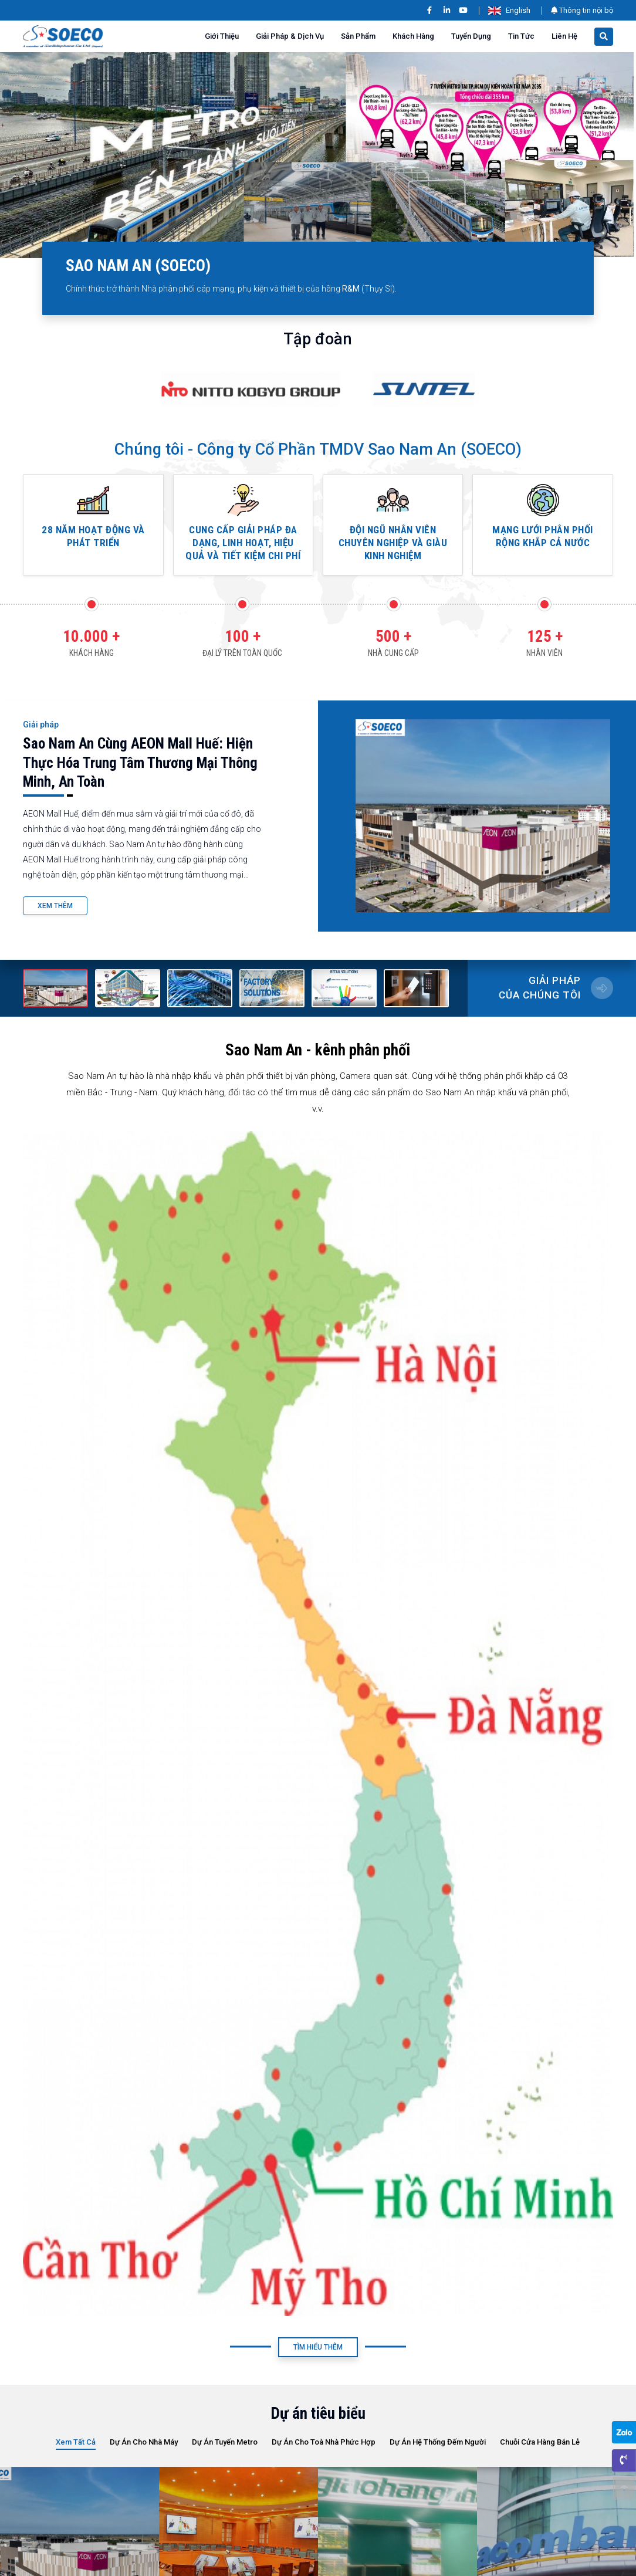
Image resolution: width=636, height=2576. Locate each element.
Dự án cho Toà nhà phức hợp (323, 2442)
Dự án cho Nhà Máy (144, 2442)
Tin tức (521, 36)
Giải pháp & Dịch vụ (290, 36)
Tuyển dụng (471, 36)
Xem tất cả (76, 2442)
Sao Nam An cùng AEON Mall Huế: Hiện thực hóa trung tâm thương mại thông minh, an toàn (140, 762)
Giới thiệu (222, 36)
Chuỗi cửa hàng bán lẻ (540, 2442)
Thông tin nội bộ (582, 10)
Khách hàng (413, 36)
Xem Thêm (55, 906)
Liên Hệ (564, 36)
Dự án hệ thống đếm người (438, 2442)
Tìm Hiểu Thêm (318, 2347)
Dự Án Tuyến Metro (225, 2442)
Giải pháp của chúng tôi (540, 987)
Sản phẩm (358, 36)
